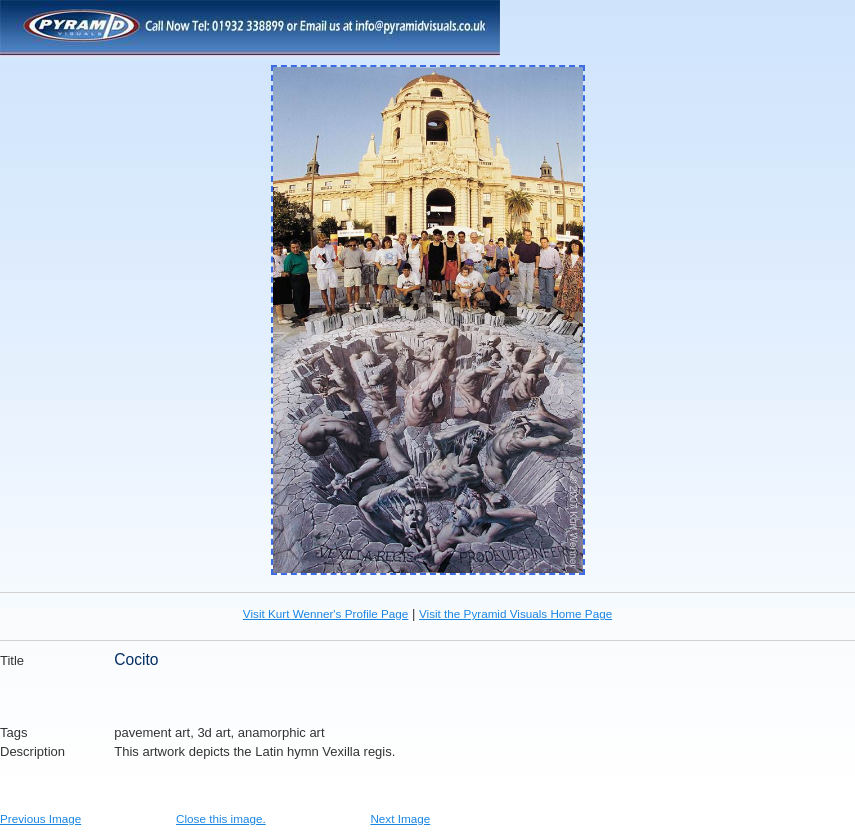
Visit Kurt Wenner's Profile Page (326, 613)
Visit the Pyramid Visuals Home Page (515, 613)
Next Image (400, 818)
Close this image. (221, 818)
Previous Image (40, 818)
